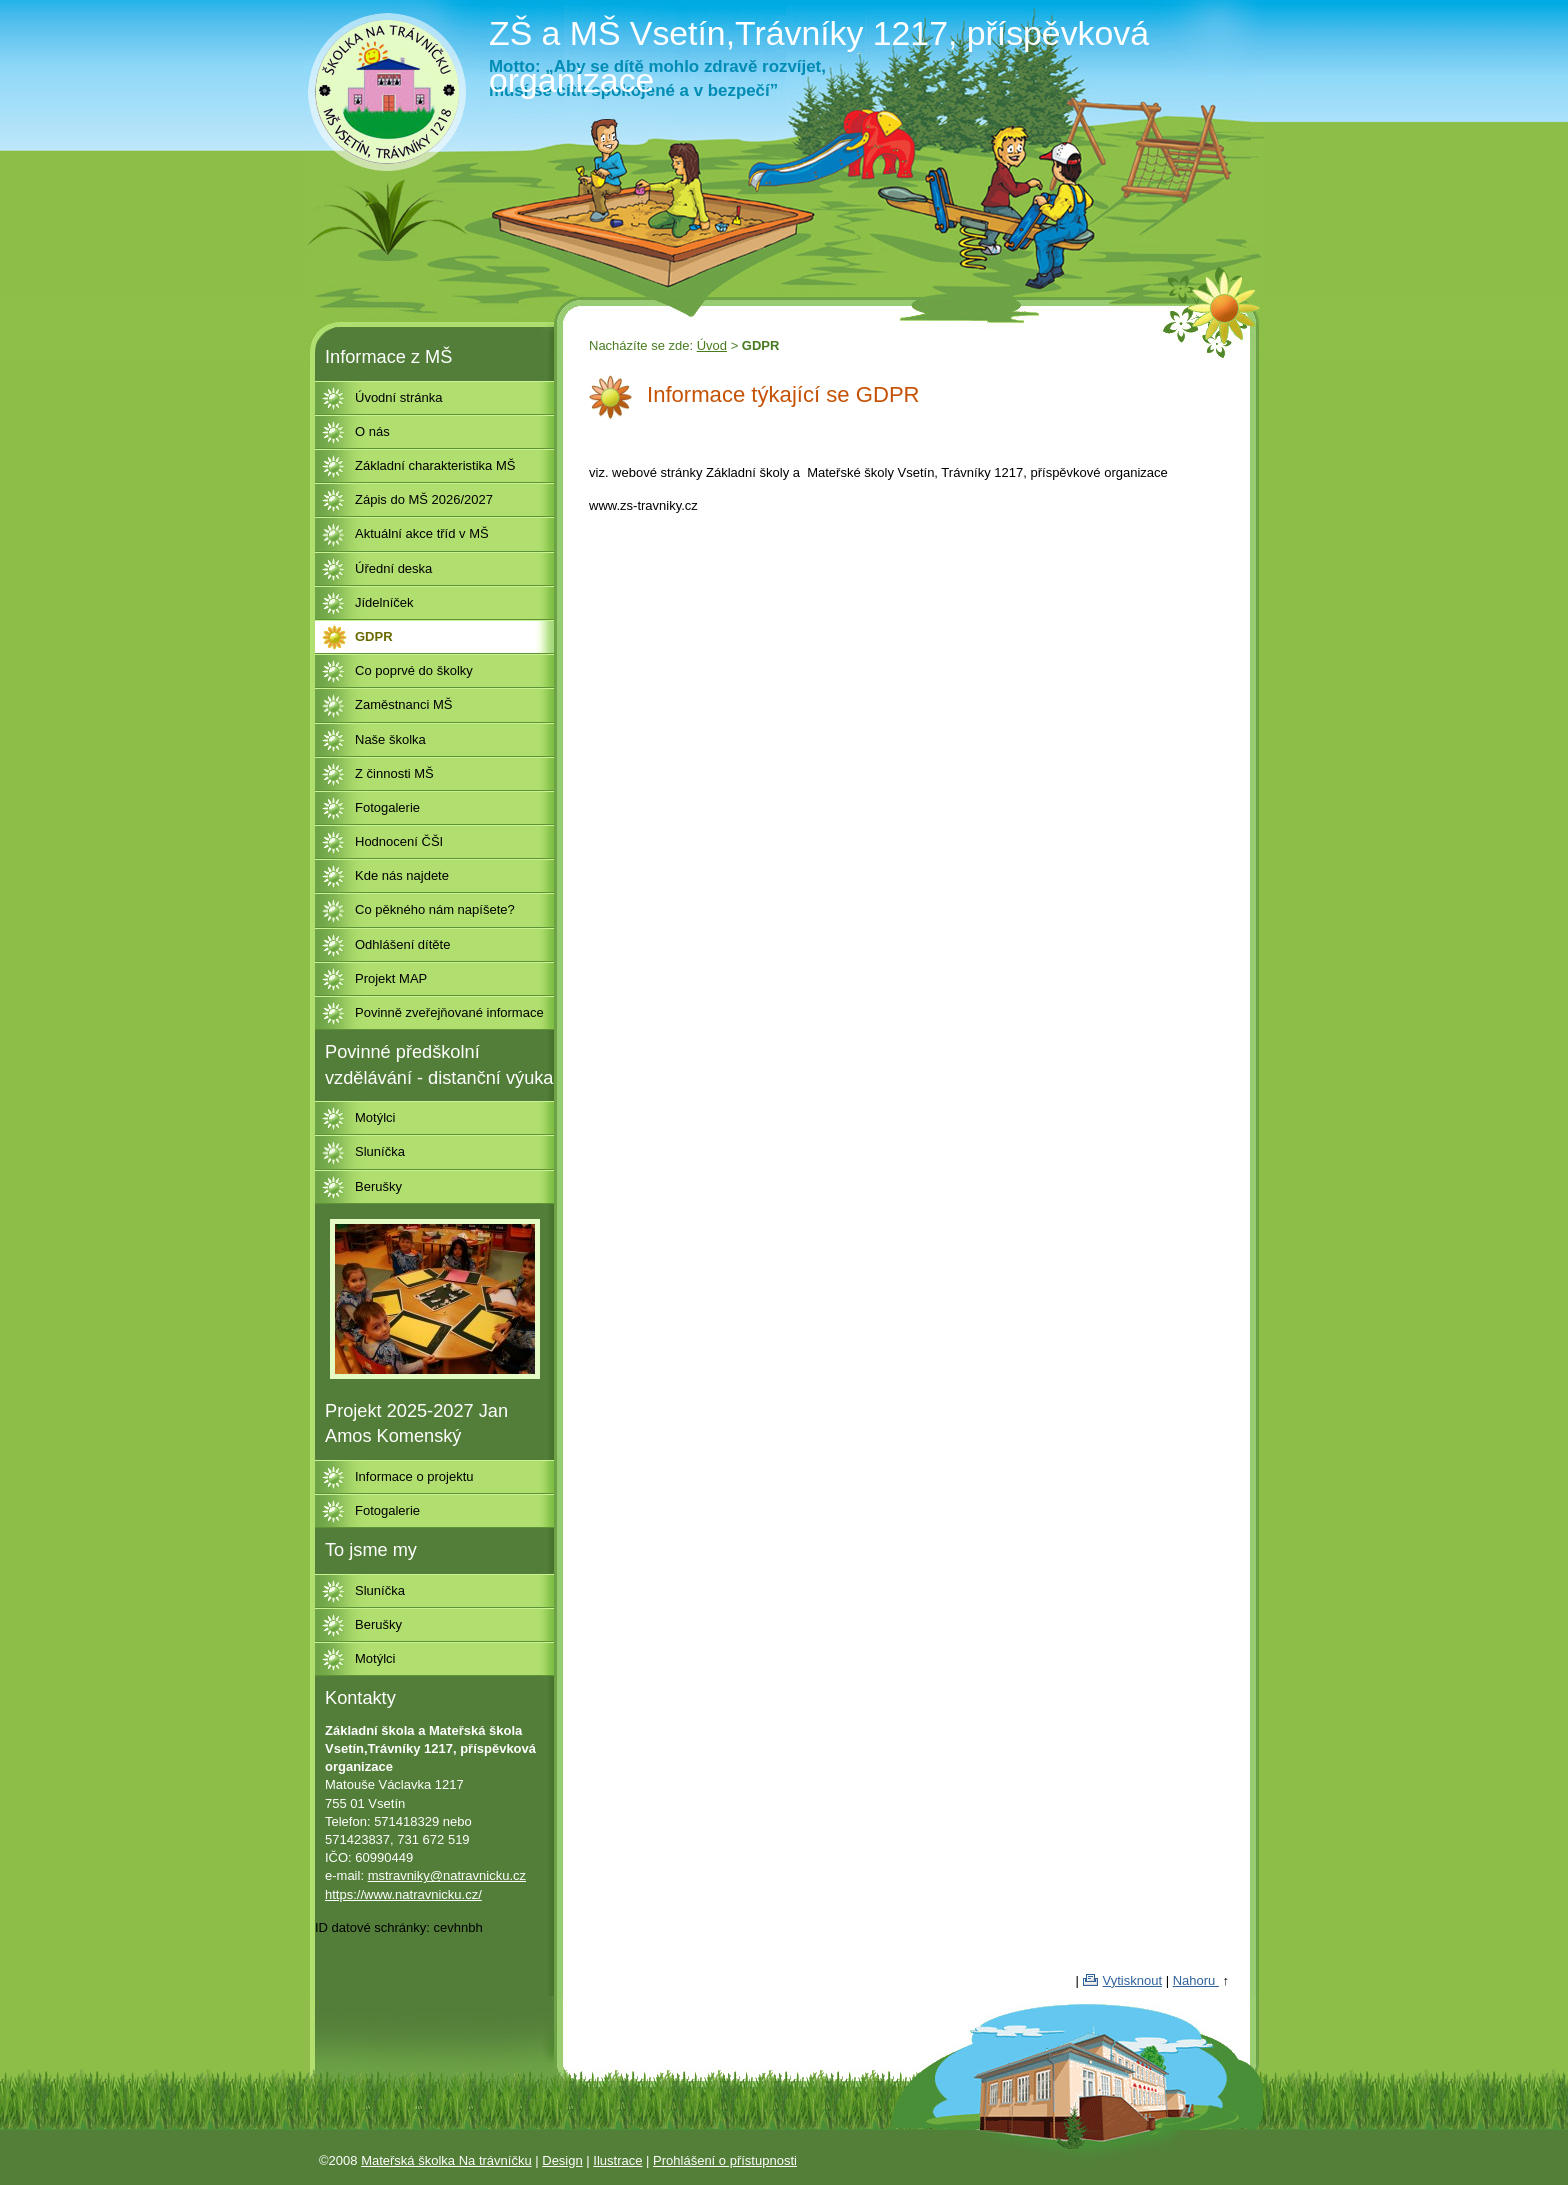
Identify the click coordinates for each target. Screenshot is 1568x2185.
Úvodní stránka (398, 397)
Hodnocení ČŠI (399, 841)
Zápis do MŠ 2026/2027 (424, 499)
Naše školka (390, 739)
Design (562, 2160)
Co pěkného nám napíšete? (435, 909)
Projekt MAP (391, 978)
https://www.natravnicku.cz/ (403, 1894)
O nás (372, 431)
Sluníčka (380, 1151)
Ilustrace (617, 2160)
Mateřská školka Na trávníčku (446, 2160)
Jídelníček (384, 602)
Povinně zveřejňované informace (449, 1012)
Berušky (378, 1186)
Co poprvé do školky (414, 670)
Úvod (712, 345)
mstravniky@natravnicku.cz (447, 1875)
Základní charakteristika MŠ (435, 465)
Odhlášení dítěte (402, 944)
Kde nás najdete (402, 875)
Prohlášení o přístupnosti (725, 2160)
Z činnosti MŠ (394, 773)
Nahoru (1196, 1980)
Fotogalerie (387, 807)
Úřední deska (393, 568)
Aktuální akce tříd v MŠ (422, 533)
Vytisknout (1133, 1980)
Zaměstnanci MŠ (404, 704)
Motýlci (375, 1117)
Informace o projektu (414, 1476)
